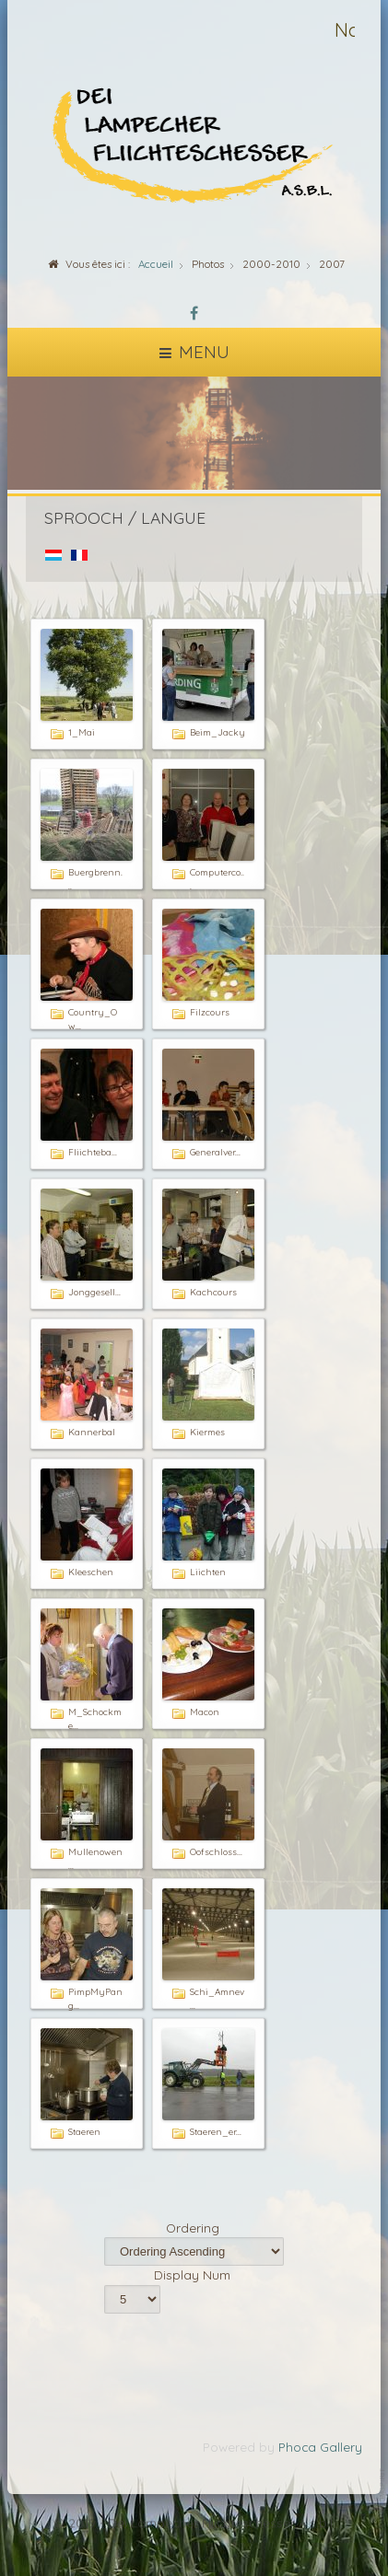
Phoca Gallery (320, 2446)
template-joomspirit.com (383, 2513)
